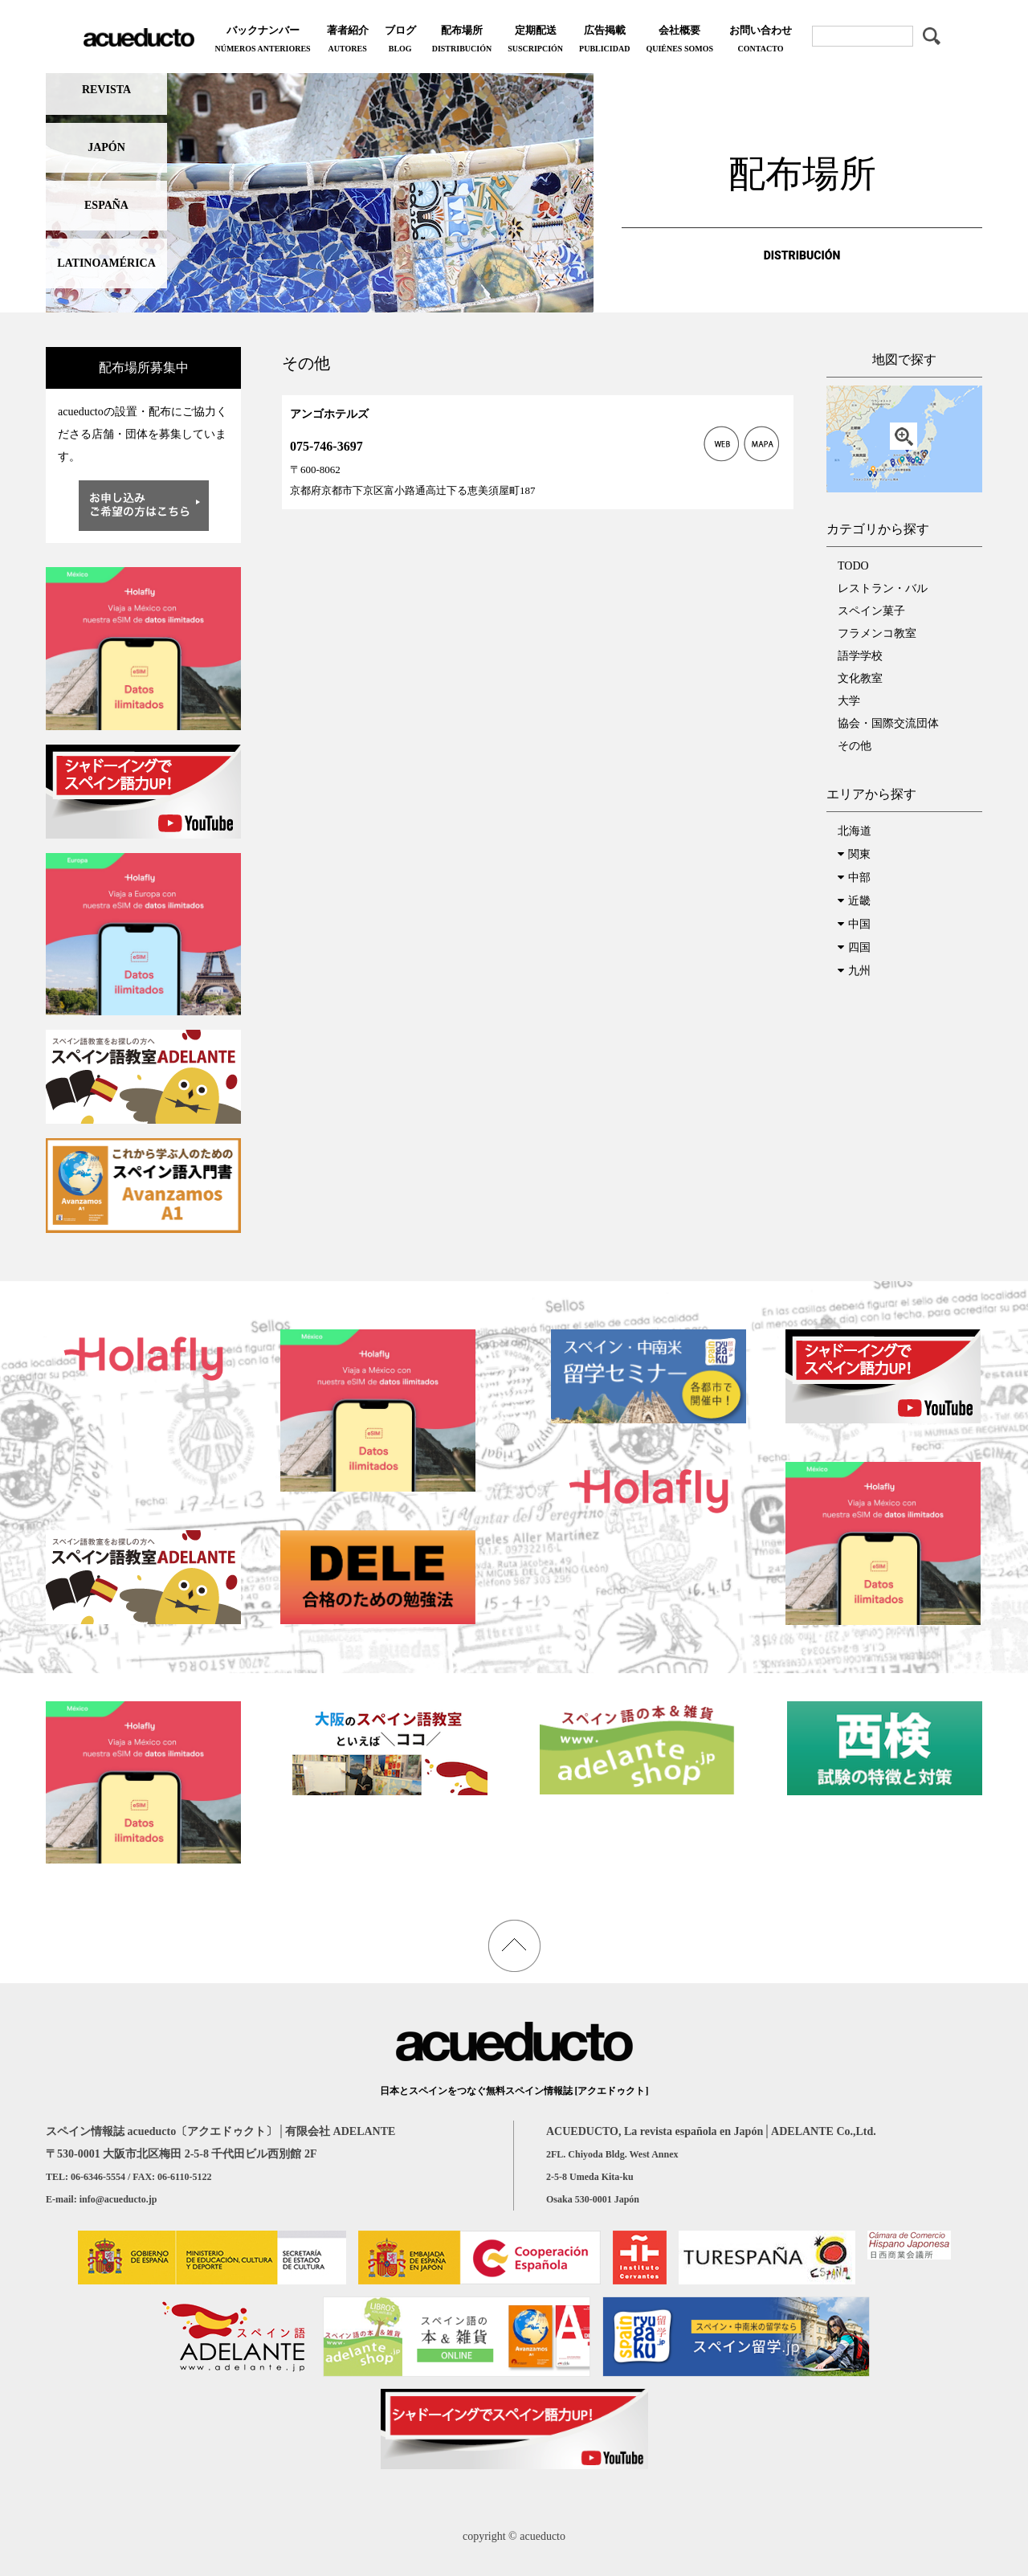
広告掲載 (604, 40)
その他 (854, 746)
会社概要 (679, 40)
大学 (849, 701)
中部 (859, 878)
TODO (853, 566)
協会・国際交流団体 (888, 723)
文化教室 (860, 678)
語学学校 (860, 656)
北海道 (854, 831)
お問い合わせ (760, 40)
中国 (859, 924)
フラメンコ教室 (877, 633)
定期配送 (535, 40)
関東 (859, 854)
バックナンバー (262, 40)
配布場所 (462, 40)
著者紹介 (348, 40)
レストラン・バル (883, 588)
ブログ (400, 40)
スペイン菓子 (871, 611)
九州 (859, 971)
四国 (859, 947)
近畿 (859, 901)
